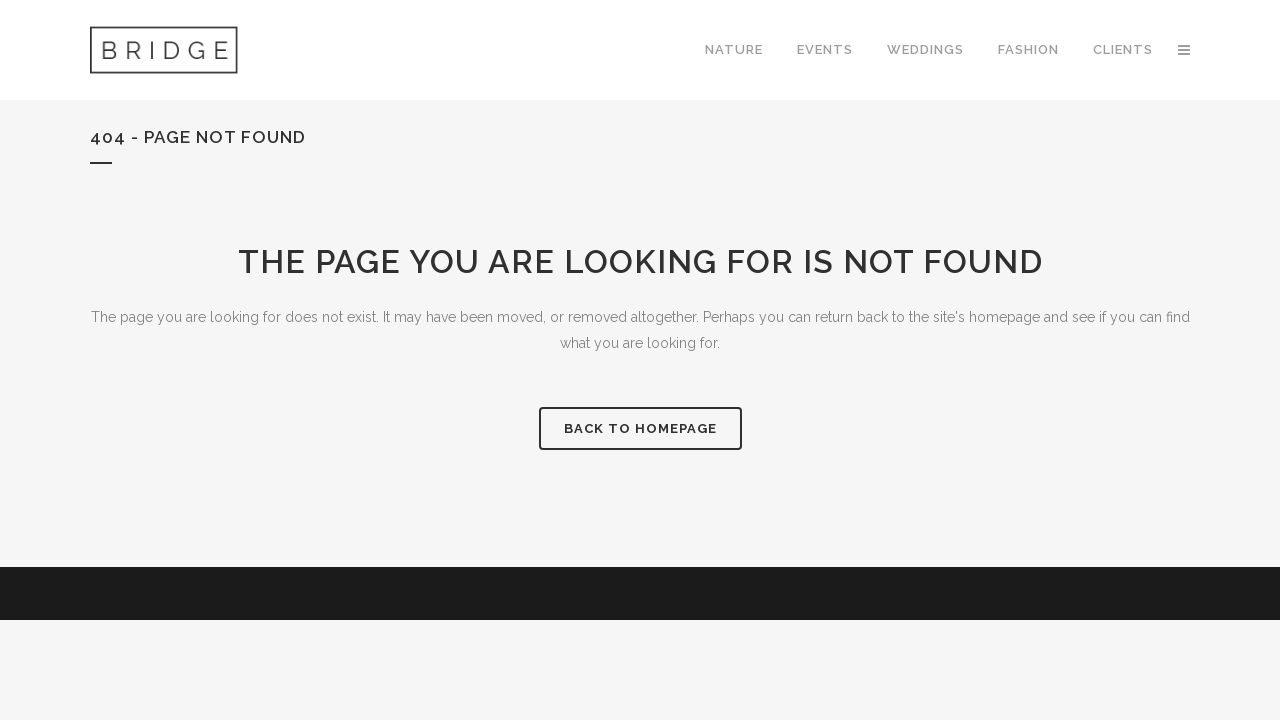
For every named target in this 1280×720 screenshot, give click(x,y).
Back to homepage (640, 428)
